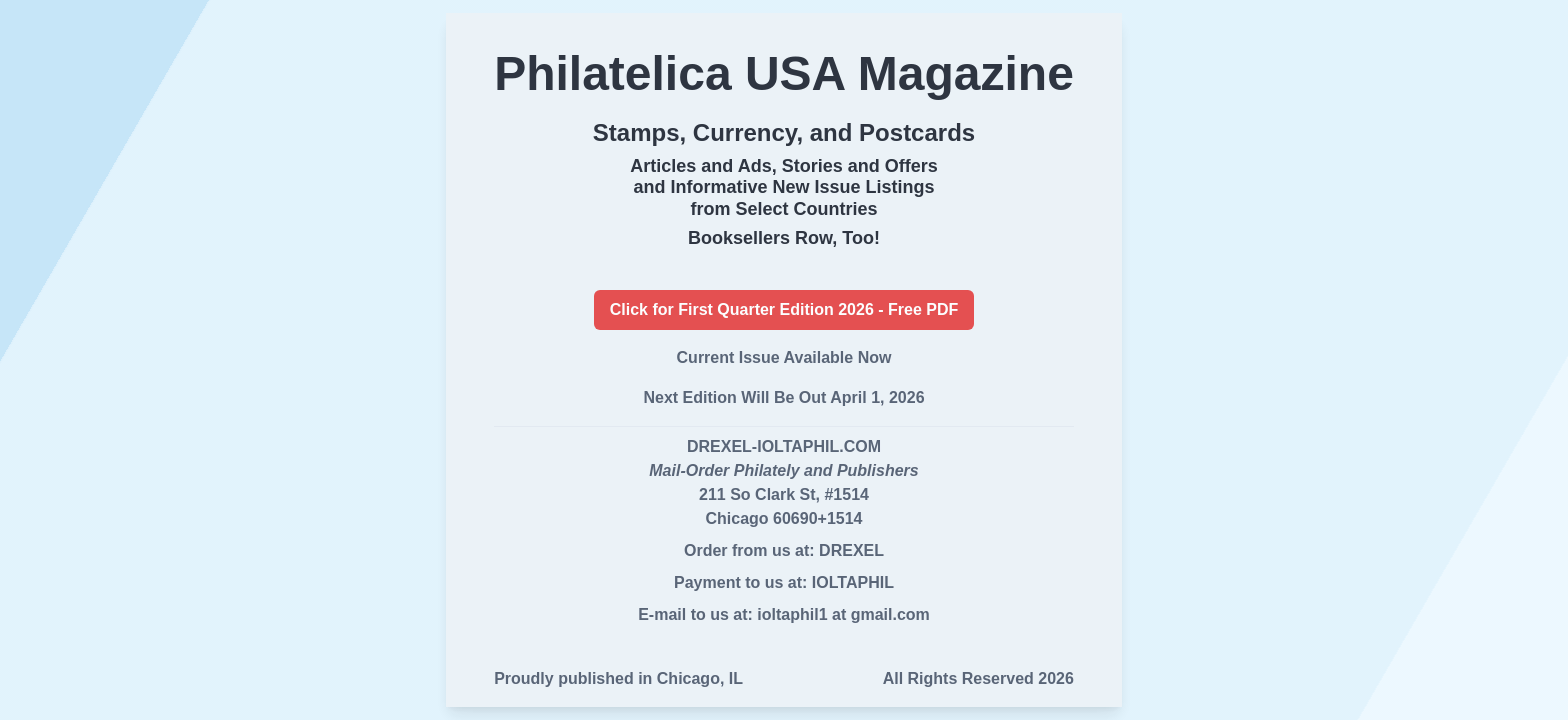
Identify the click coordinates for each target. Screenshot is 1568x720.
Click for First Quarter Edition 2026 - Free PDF (784, 309)
